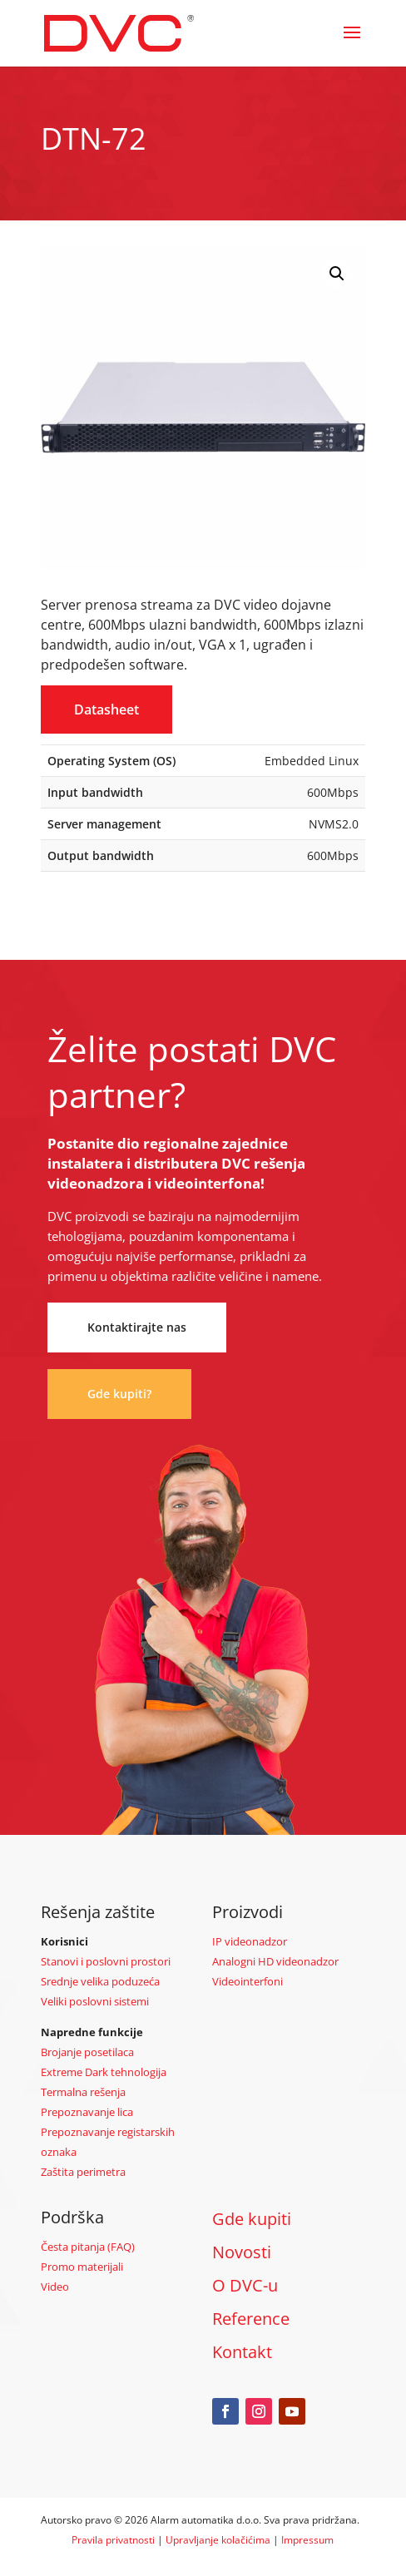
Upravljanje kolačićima (218, 2540)
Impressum (307, 2540)
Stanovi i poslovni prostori (106, 1961)
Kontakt (242, 2352)
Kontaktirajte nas (136, 1327)
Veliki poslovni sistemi (95, 2001)
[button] (337, 274)
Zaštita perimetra (83, 2171)
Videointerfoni (247, 1981)
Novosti (241, 2252)
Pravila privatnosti (113, 2540)
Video (55, 2286)
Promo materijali (82, 2266)
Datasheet (106, 709)
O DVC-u (245, 2285)
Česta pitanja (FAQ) (88, 2246)
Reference (251, 2318)
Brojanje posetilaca (87, 2051)
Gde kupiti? (119, 1394)
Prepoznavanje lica (87, 2111)
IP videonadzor (249, 1941)
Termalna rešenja (83, 2091)
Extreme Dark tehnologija (103, 2071)
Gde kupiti (251, 2219)
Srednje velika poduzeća (100, 1981)
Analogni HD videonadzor (275, 1961)
